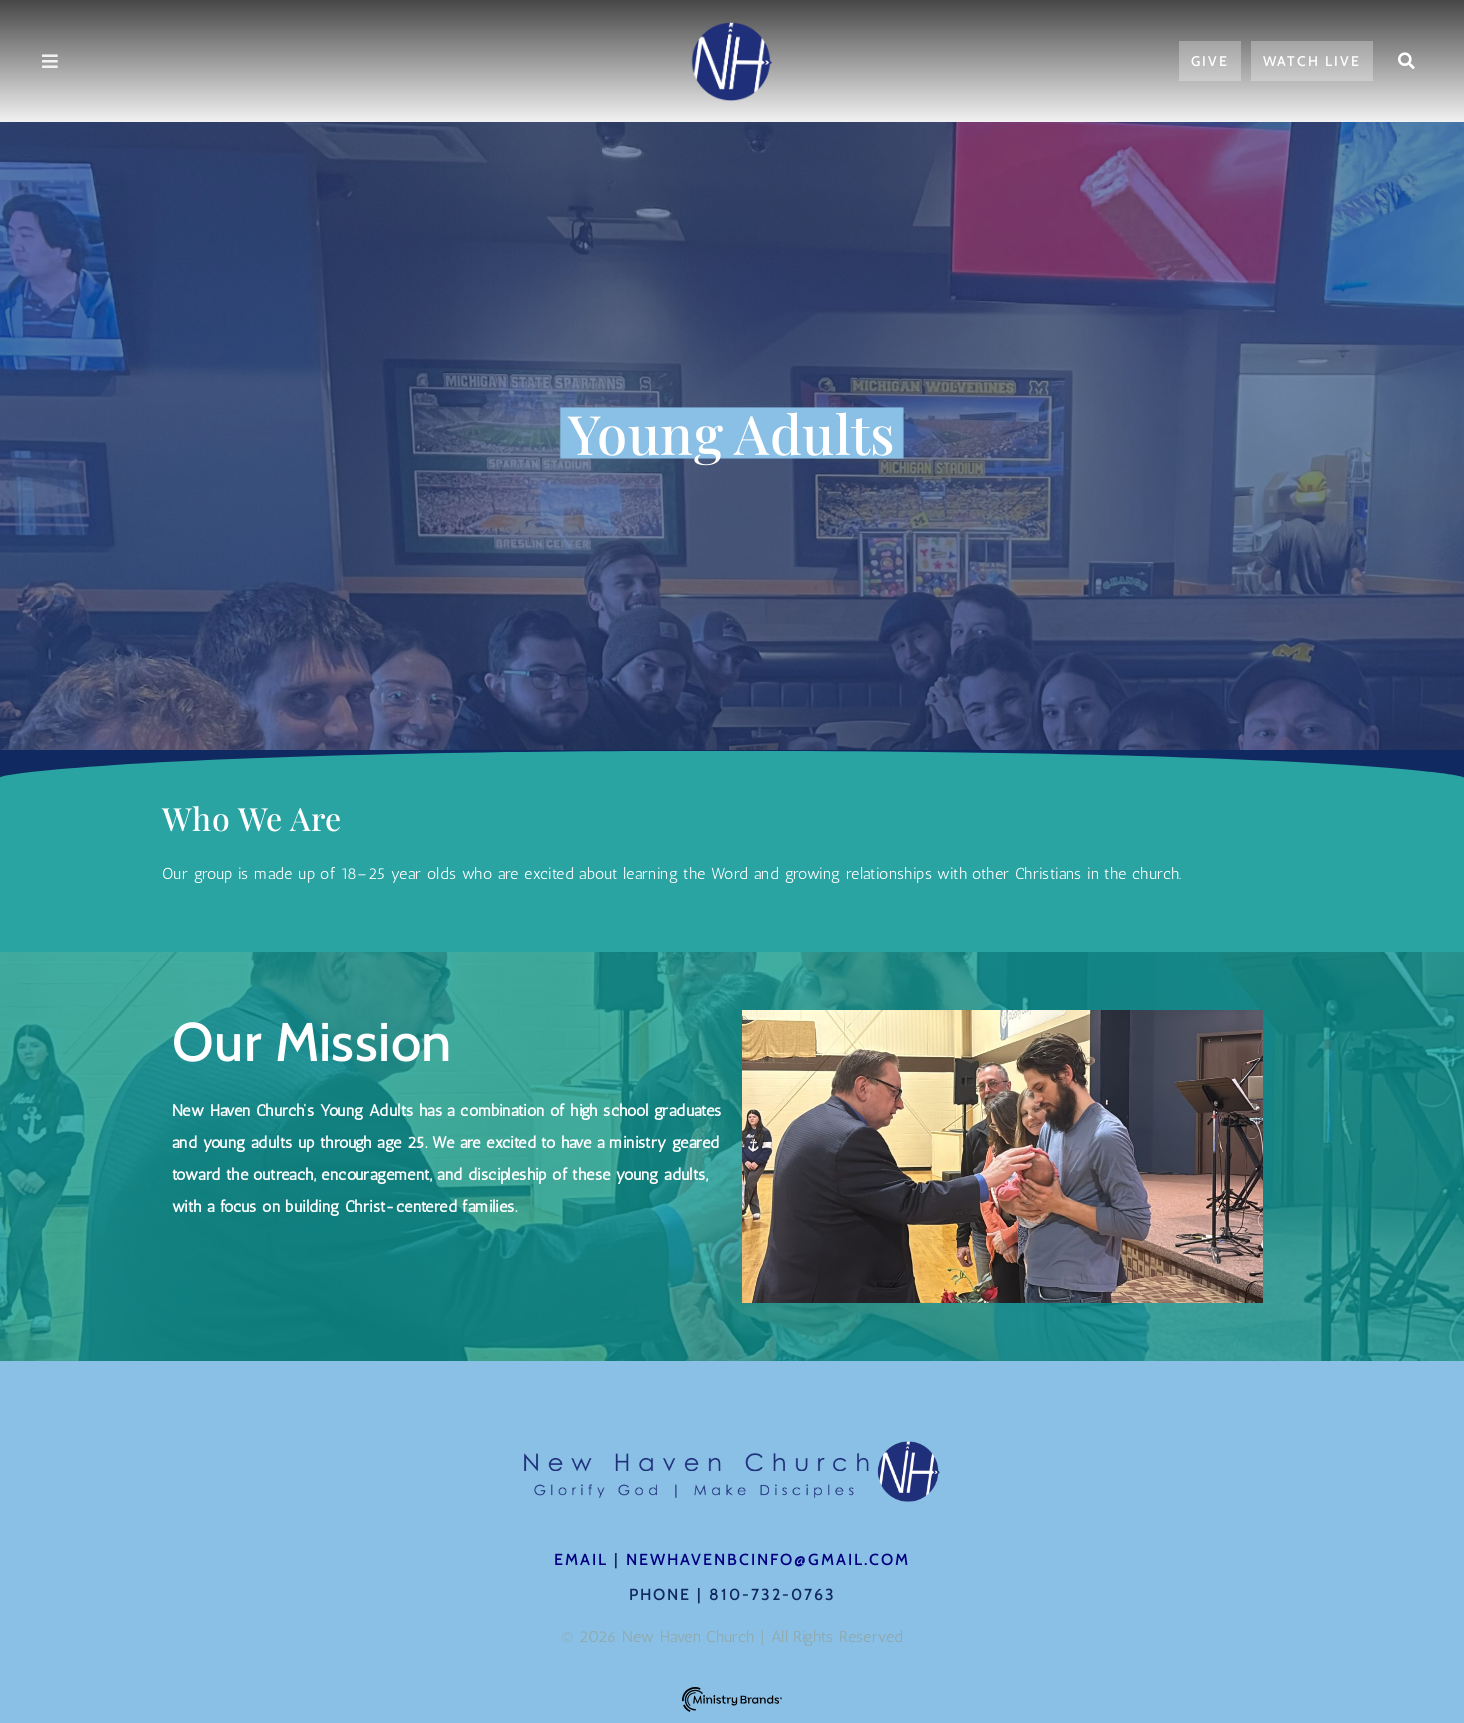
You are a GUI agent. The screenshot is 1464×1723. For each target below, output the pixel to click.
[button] (1406, 61)
